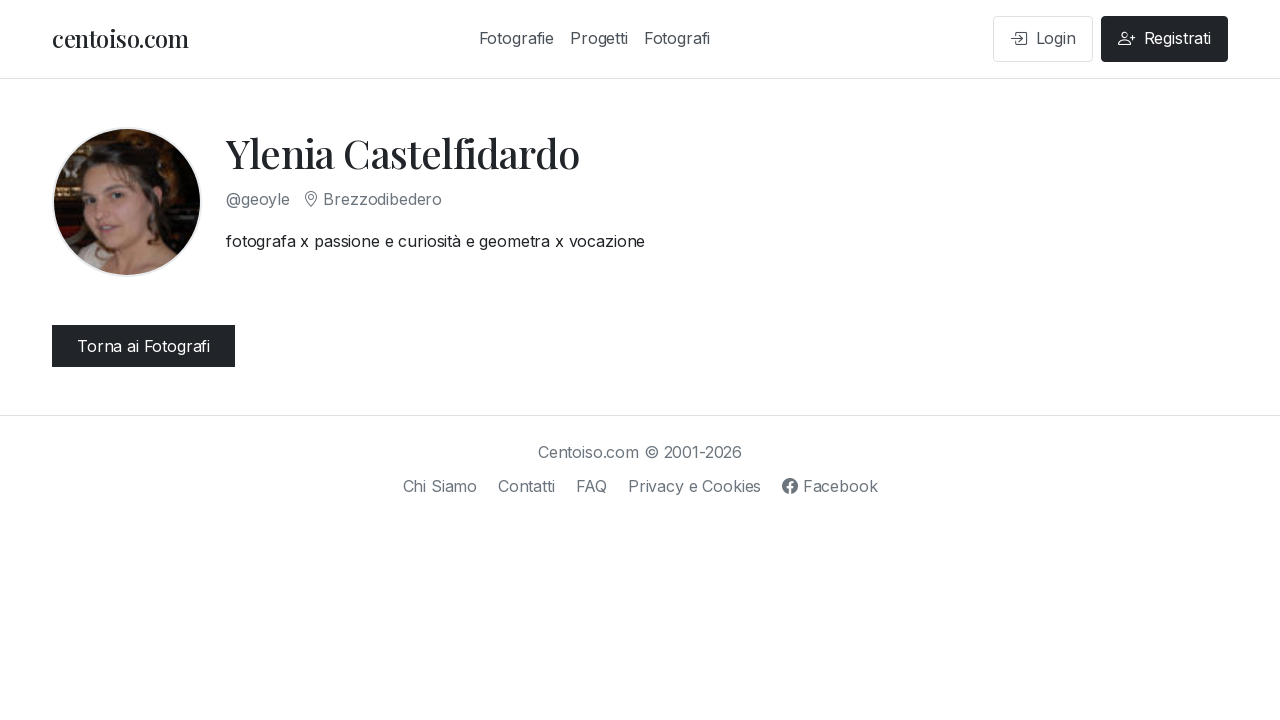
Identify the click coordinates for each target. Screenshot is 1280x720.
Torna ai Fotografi (143, 346)
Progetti (599, 38)
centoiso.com (120, 38)
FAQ (592, 486)
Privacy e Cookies (694, 486)
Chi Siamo (440, 486)
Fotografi (677, 38)
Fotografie (516, 38)
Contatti (526, 486)
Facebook (829, 486)
